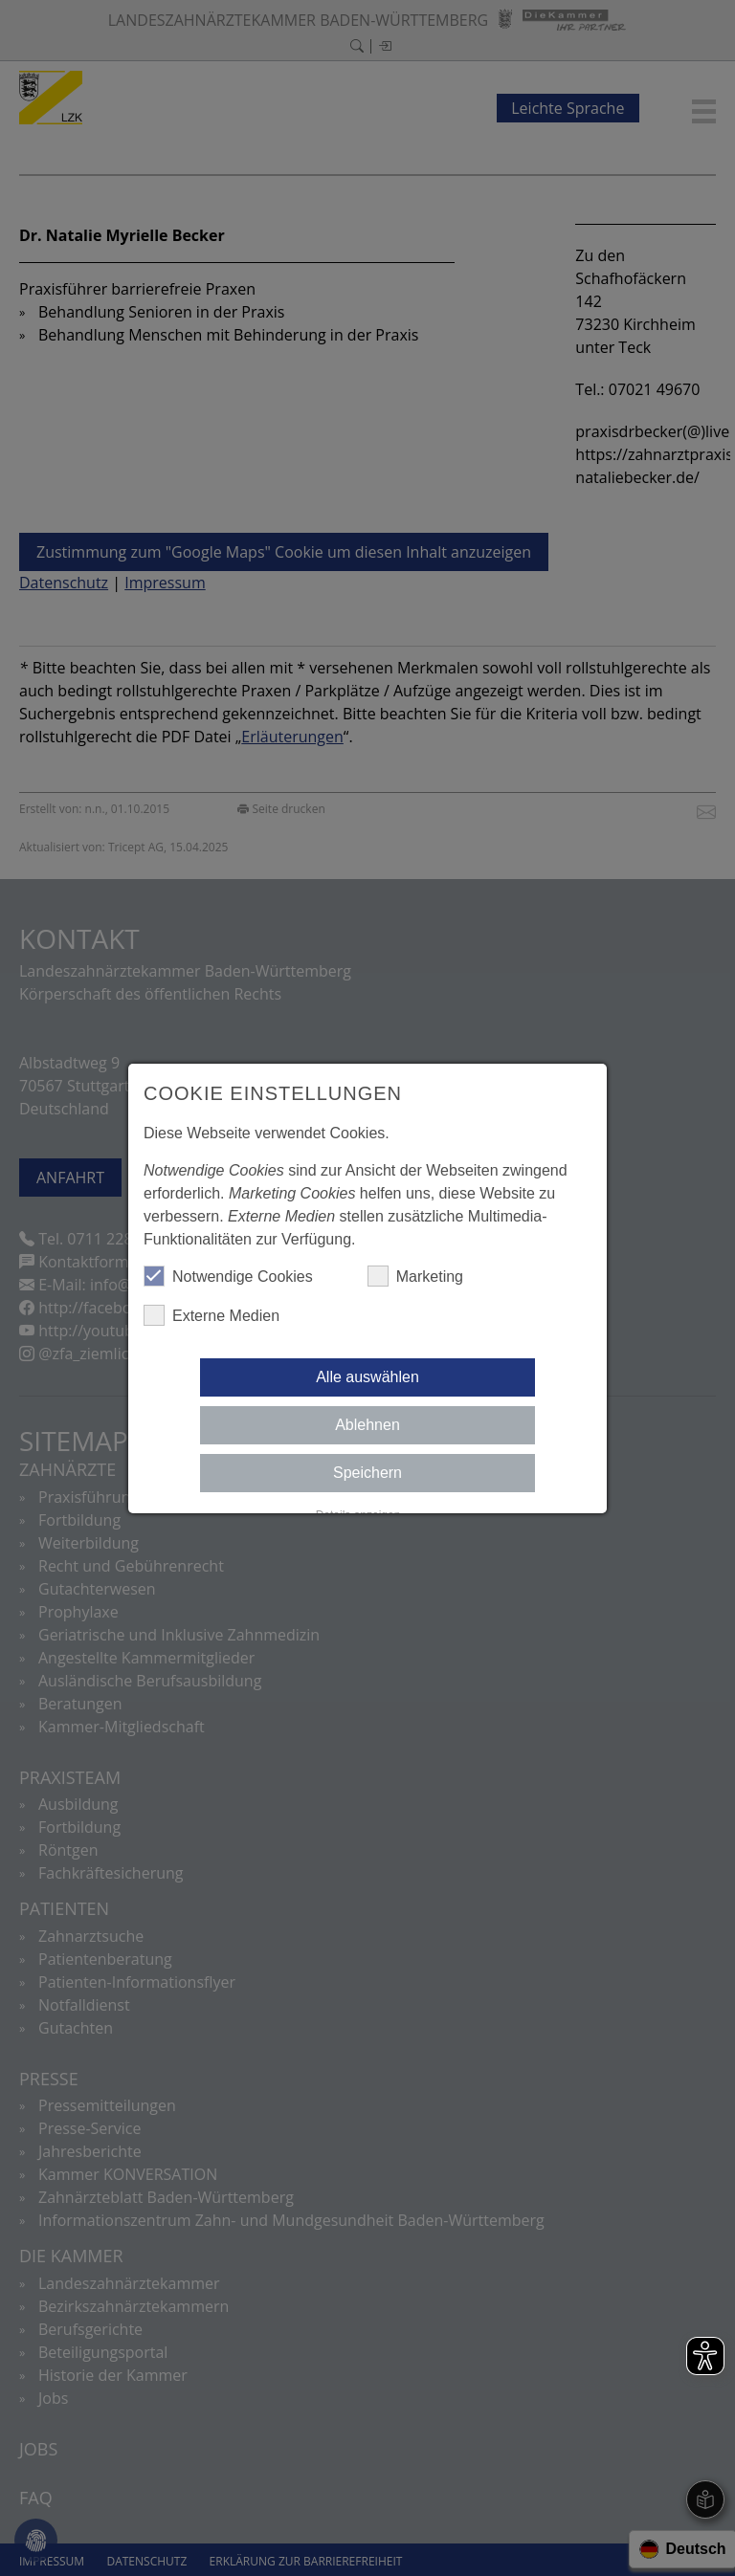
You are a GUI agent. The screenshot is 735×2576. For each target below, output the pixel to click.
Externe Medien (211, 1315)
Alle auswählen (367, 1377)
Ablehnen (367, 1425)
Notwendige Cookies (228, 1276)
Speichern (367, 1472)
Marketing (415, 1276)
